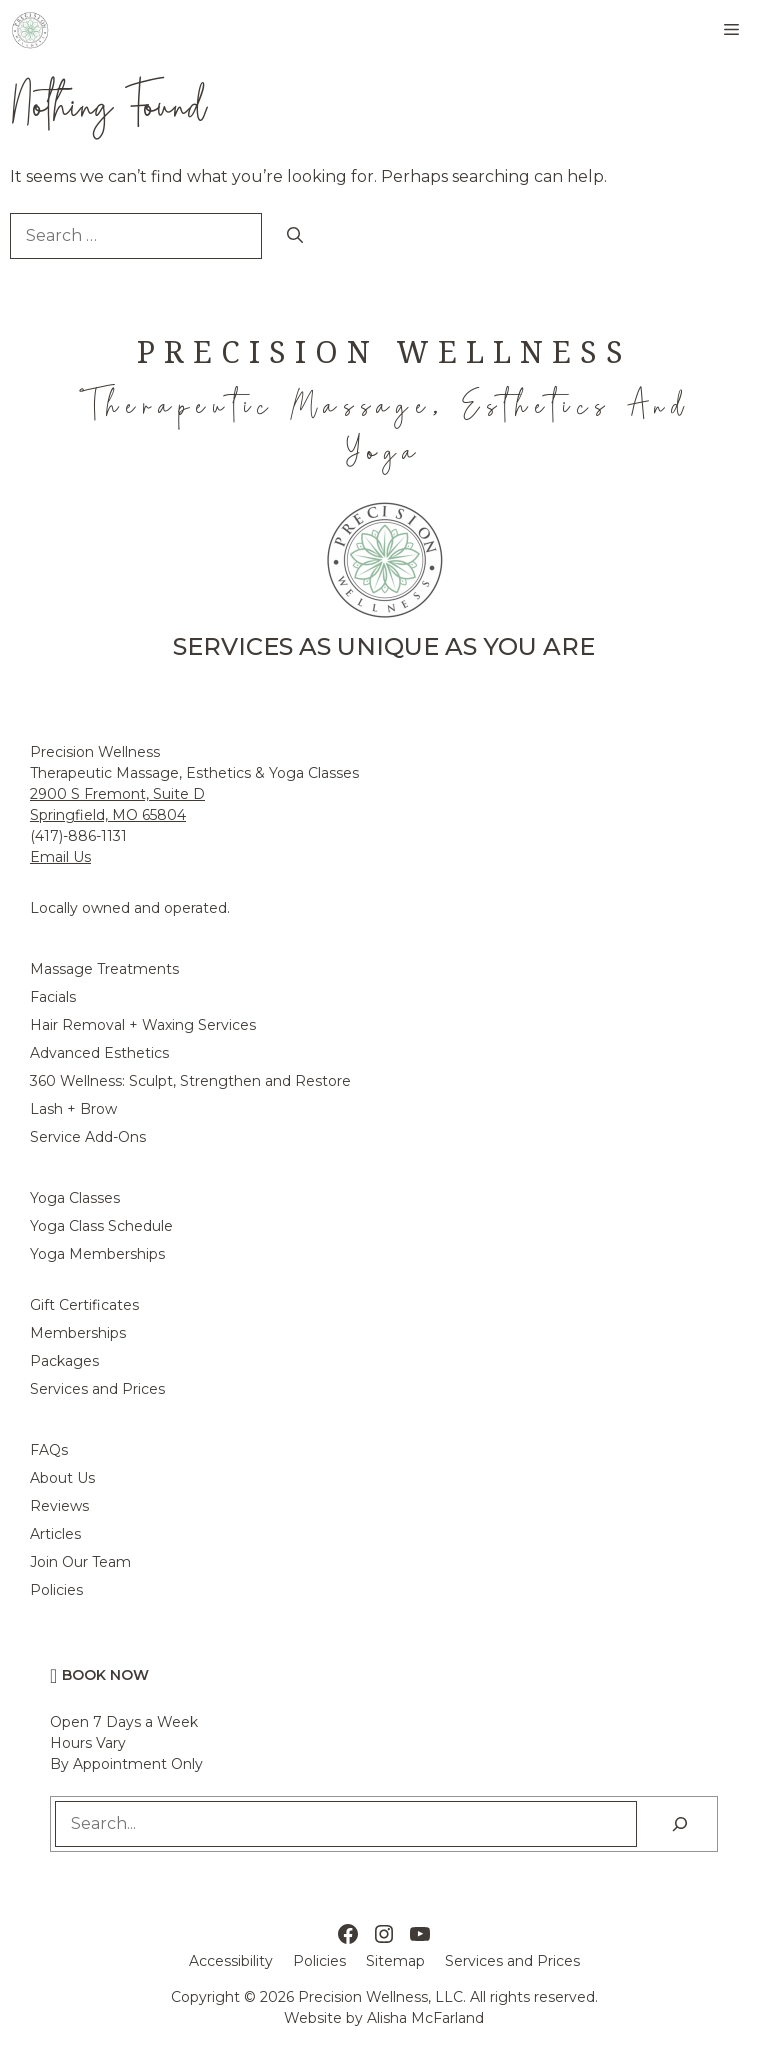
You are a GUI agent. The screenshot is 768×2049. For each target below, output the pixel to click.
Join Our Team (80, 1562)
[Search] (295, 236)
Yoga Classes (75, 1198)
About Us (62, 1478)
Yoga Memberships (97, 1254)
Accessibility (231, 1961)
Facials (53, 997)
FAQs (49, 1450)
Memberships (78, 1333)
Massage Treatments (104, 969)
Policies (56, 1590)
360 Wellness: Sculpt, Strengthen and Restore (190, 1081)
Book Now (105, 1675)
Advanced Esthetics (99, 1053)
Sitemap (395, 1961)
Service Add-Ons (88, 1137)
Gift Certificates (84, 1305)
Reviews (59, 1506)
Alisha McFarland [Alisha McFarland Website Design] (425, 2018)
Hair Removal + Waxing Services (143, 1025)
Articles (55, 1534)
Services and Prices (97, 1389)
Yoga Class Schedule (101, 1226)
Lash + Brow (73, 1109)
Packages (64, 1361)
